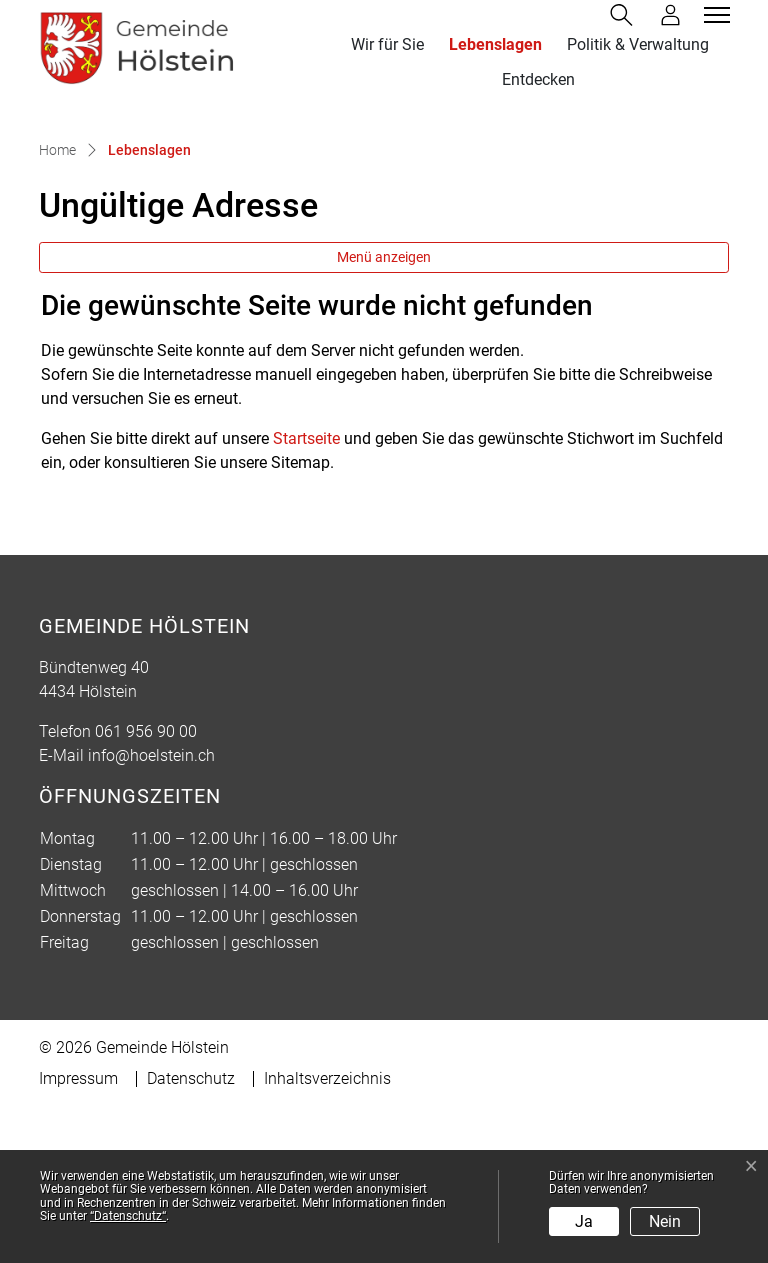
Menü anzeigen (384, 413)
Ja (584, 1221)
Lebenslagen (499, 44)
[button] (625, 15)
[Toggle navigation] (714, 15)
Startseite (306, 594)
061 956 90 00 (146, 887)
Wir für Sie (387, 44)
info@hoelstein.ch (151, 911)
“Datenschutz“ (128, 1216)
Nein (665, 1221)
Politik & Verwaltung (638, 44)
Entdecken (538, 79)
